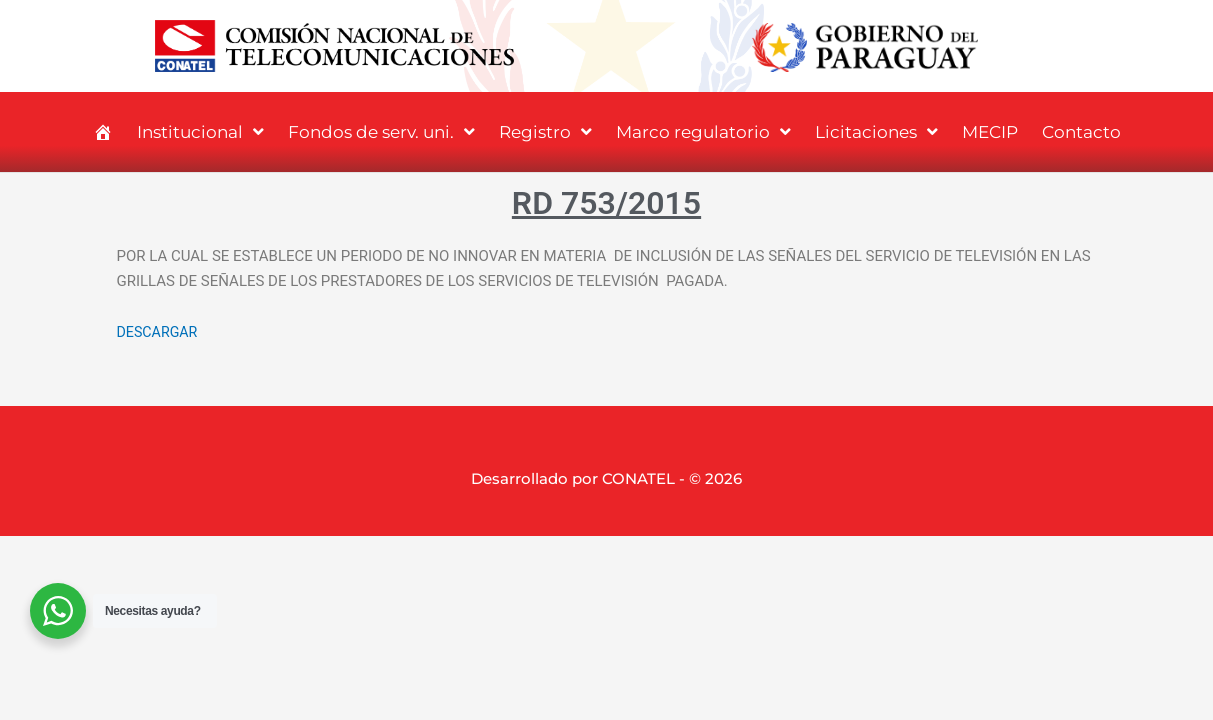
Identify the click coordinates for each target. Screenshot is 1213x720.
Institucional (200, 131)
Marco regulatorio (703, 131)
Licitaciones (876, 131)
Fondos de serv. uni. (381, 131)
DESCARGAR (159, 332)
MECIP (990, 132)
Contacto (1081, 132)
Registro (545, 131)
